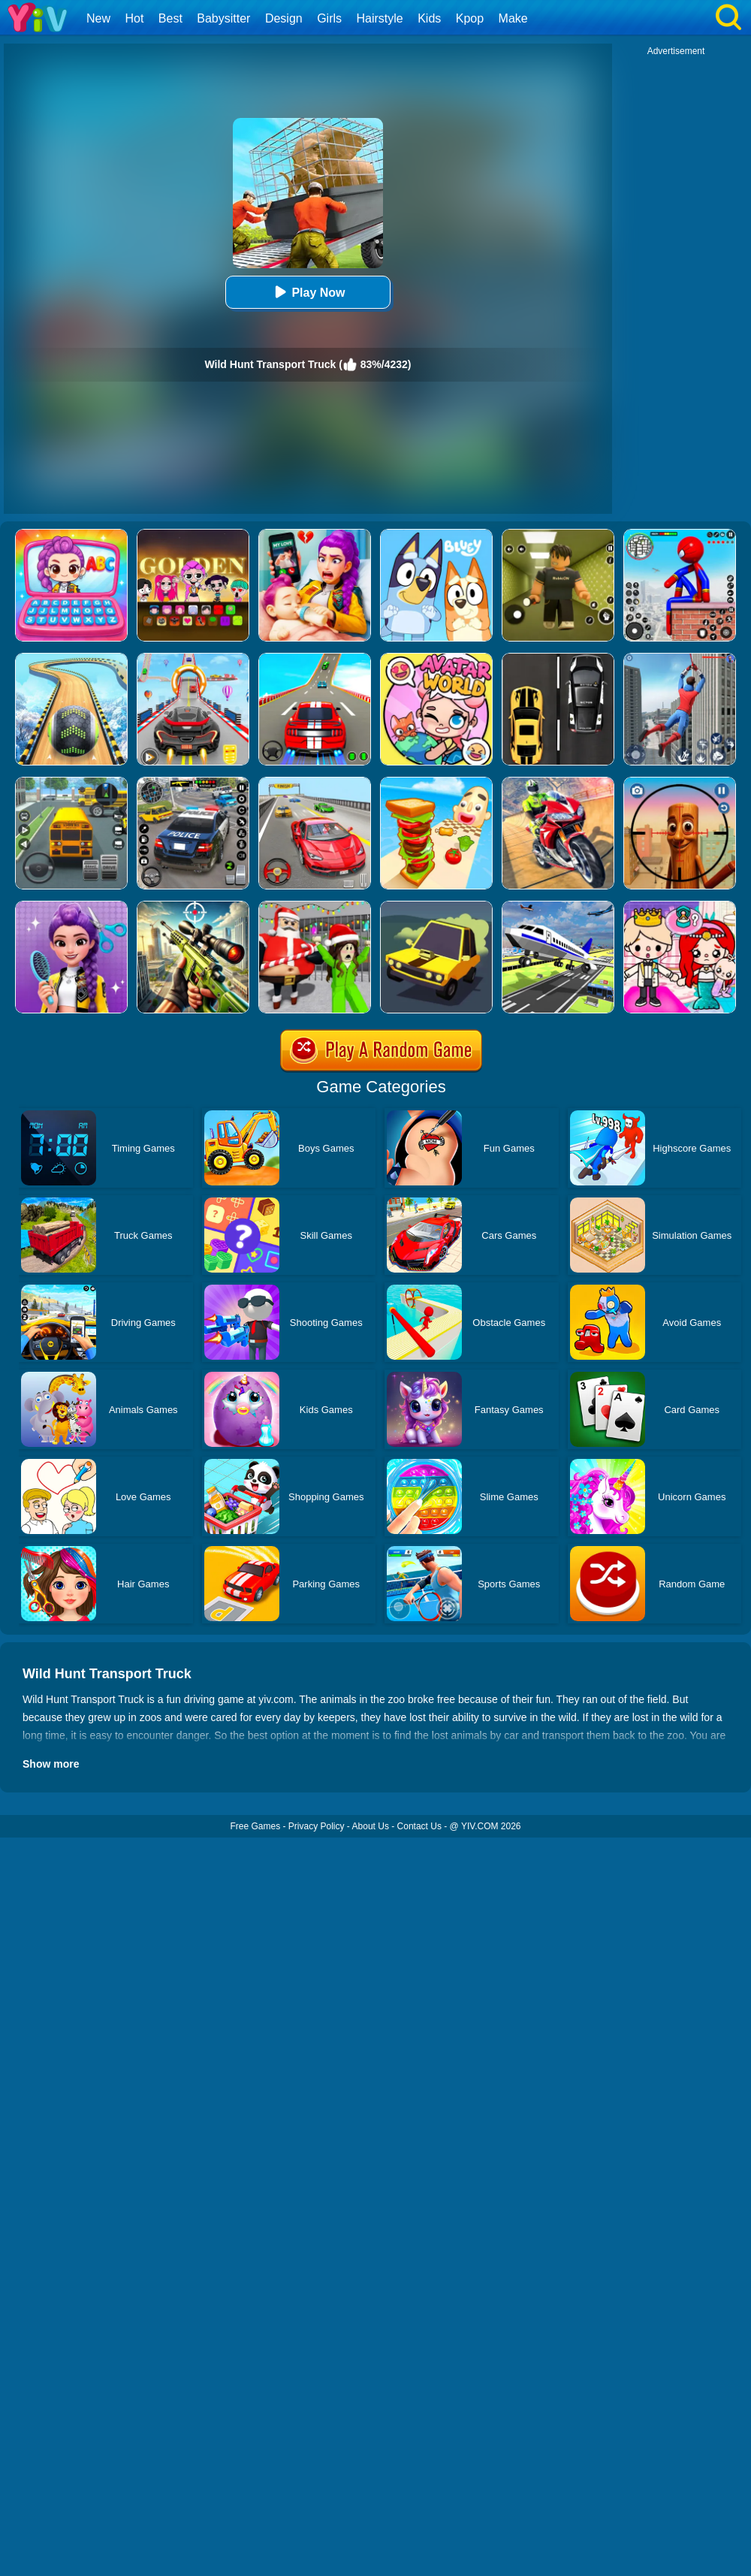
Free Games (255, 1826)
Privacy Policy (316, 1826)
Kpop (470, 18)
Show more (51, 1764)
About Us (370, 1826)
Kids (429, 18)
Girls (329, 18)
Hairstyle (380, 18)
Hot (134, 18)
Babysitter (223, 18)
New (98, 18)
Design (284, 18)
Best (170, 18)
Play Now (307, 291)
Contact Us (419, 1826)
